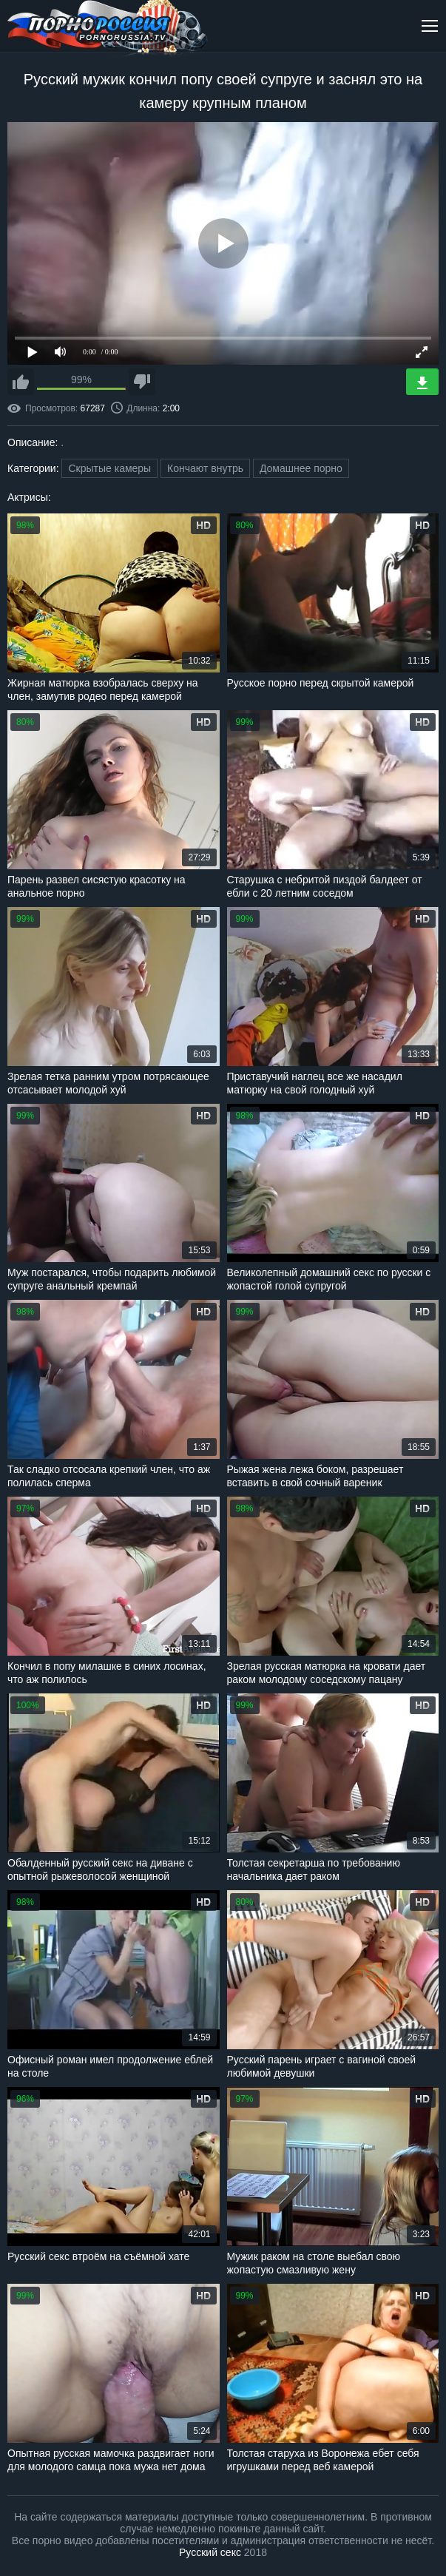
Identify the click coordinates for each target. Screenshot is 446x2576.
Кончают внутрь (205, 468)
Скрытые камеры (109, 468)
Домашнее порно (301, 468)
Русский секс (210, 2552)
